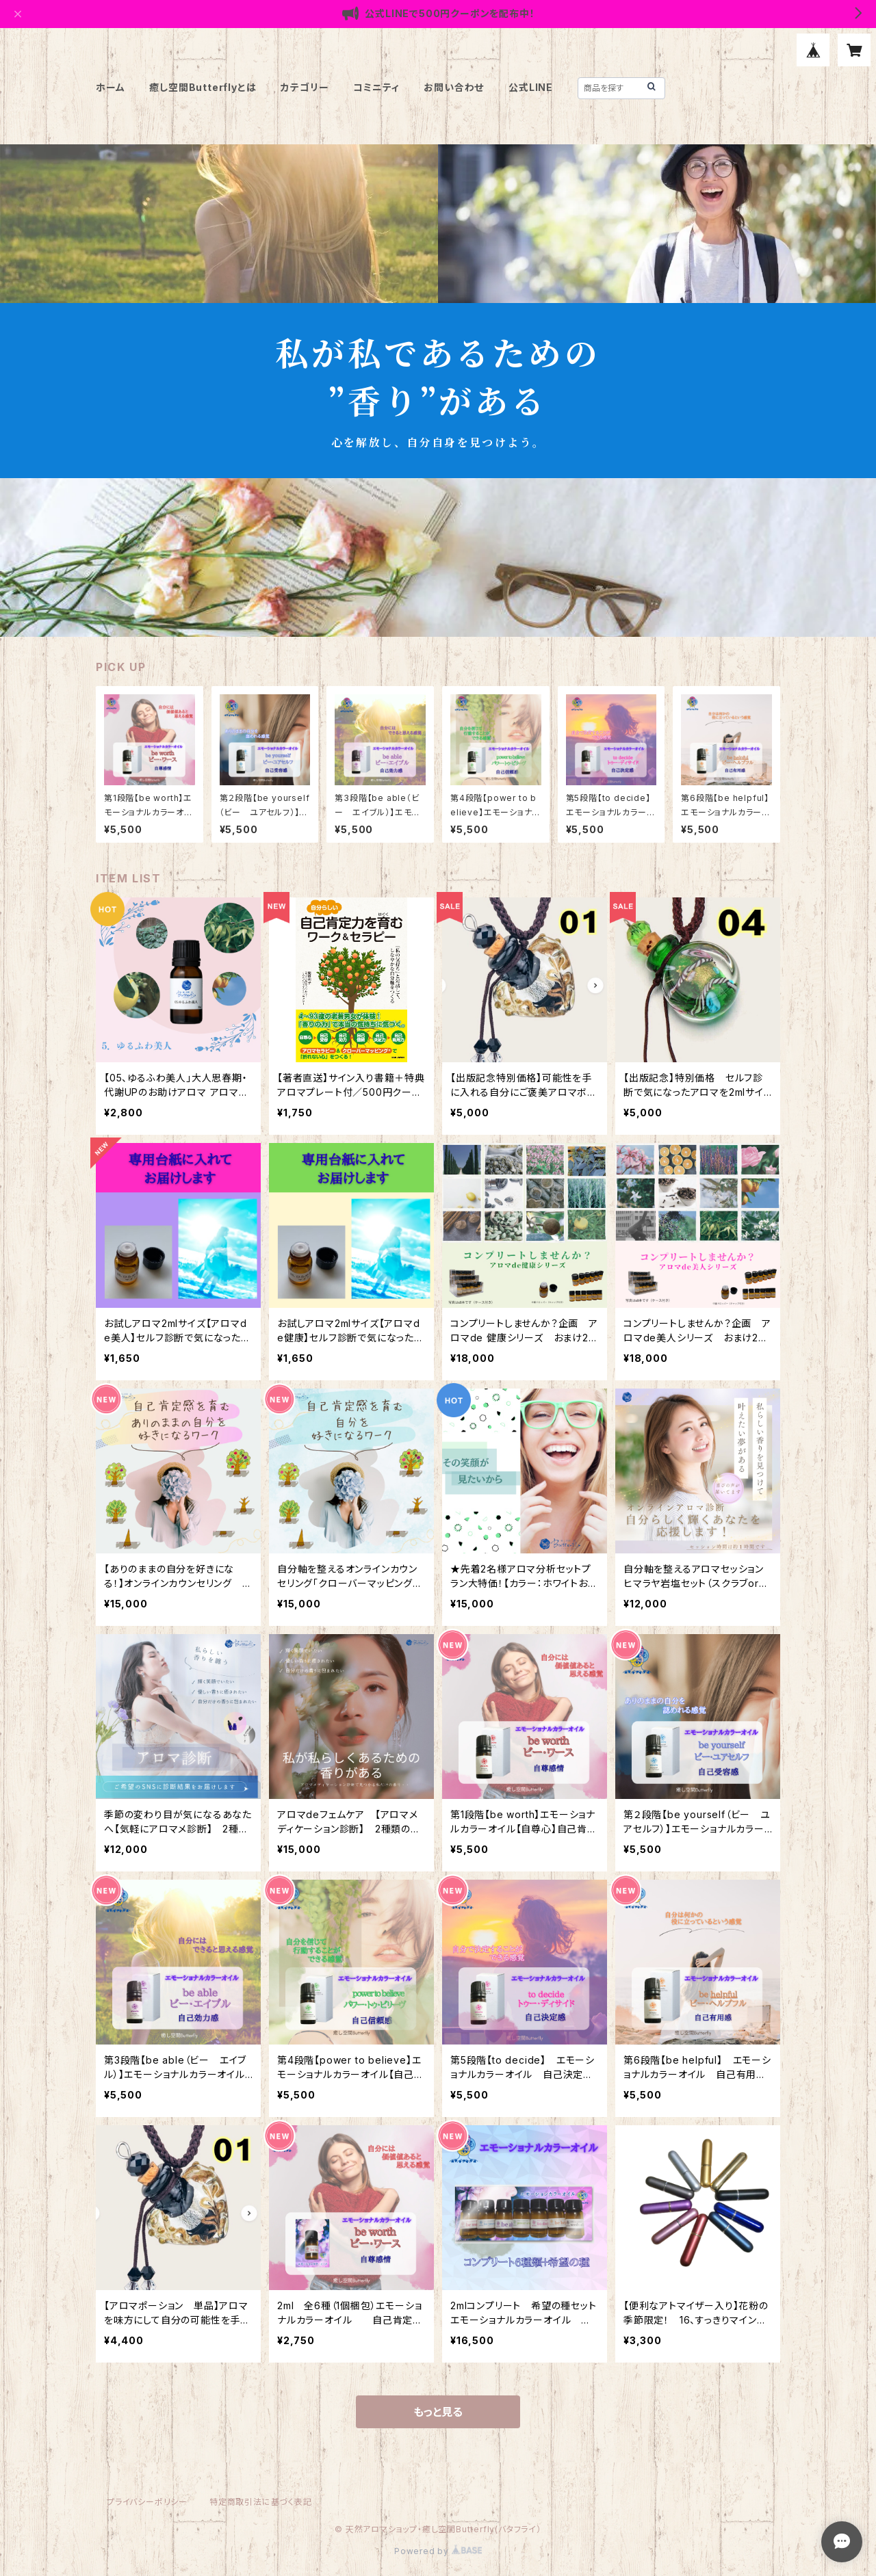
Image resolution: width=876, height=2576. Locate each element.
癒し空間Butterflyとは (202, 87)
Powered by (438, 2551)
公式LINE (530, 87)
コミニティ (376, 87)
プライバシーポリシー (147, 2502)
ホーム (110, 87)
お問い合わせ (454, 87)
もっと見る (438, 2412)
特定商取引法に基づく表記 (260, 2502)
